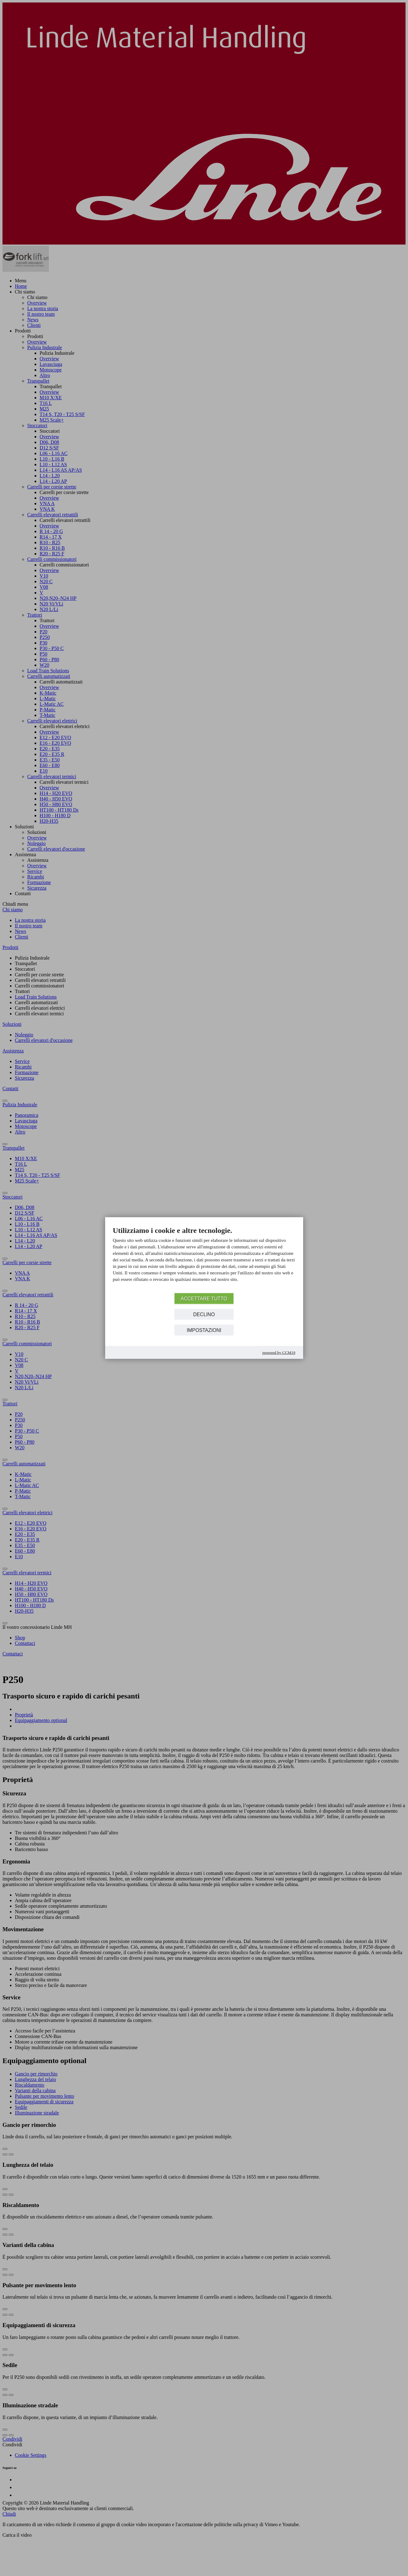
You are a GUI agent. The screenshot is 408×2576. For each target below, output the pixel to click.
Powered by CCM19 (278, 1352)
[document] (204, 1259)
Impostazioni (204, 1330)
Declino (204, 1314)
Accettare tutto (204, 1298)
